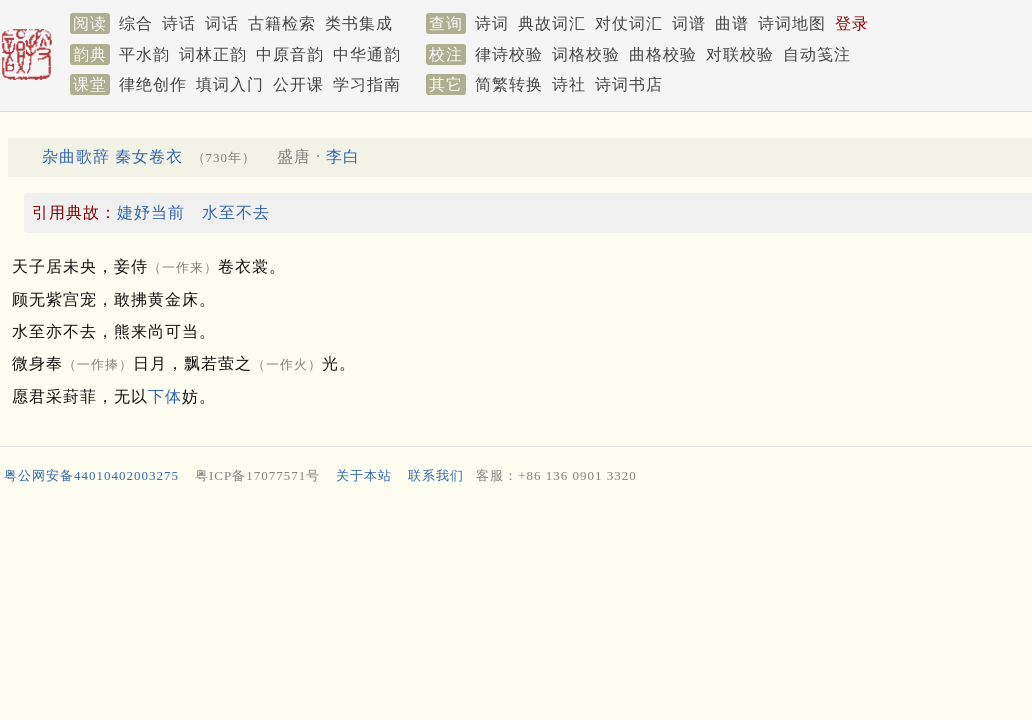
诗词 (492, 23)
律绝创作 (153, 84)
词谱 (689, 23)
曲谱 (732, 23)
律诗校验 (509, 54)
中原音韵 (290, 54)
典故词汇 (552, 23)
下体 (165, 396)
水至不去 (236, 212)
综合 (136, 23)
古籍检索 (282, 23)
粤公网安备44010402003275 (91, 475)
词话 (222, 23)
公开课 (298, 84)
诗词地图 (792, 23)
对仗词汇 (629, 23)
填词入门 (230, 84)
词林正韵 (213, 54)
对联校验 (740, 54)
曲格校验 (663, 54)
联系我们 (436, 475)
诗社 (569, 84)
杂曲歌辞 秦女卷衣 (112, 156)
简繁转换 (509, 84)
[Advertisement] (508, 545)
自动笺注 (817, 54)
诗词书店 (629, 84)
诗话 (179, 23)
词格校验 (586, 54)
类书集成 (359, 23)
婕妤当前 (151, 212)
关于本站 (364, 475)
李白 (343, 156)
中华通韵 (367, 54)
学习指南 (367, 84)
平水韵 (144, 54)
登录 (852, 23)
